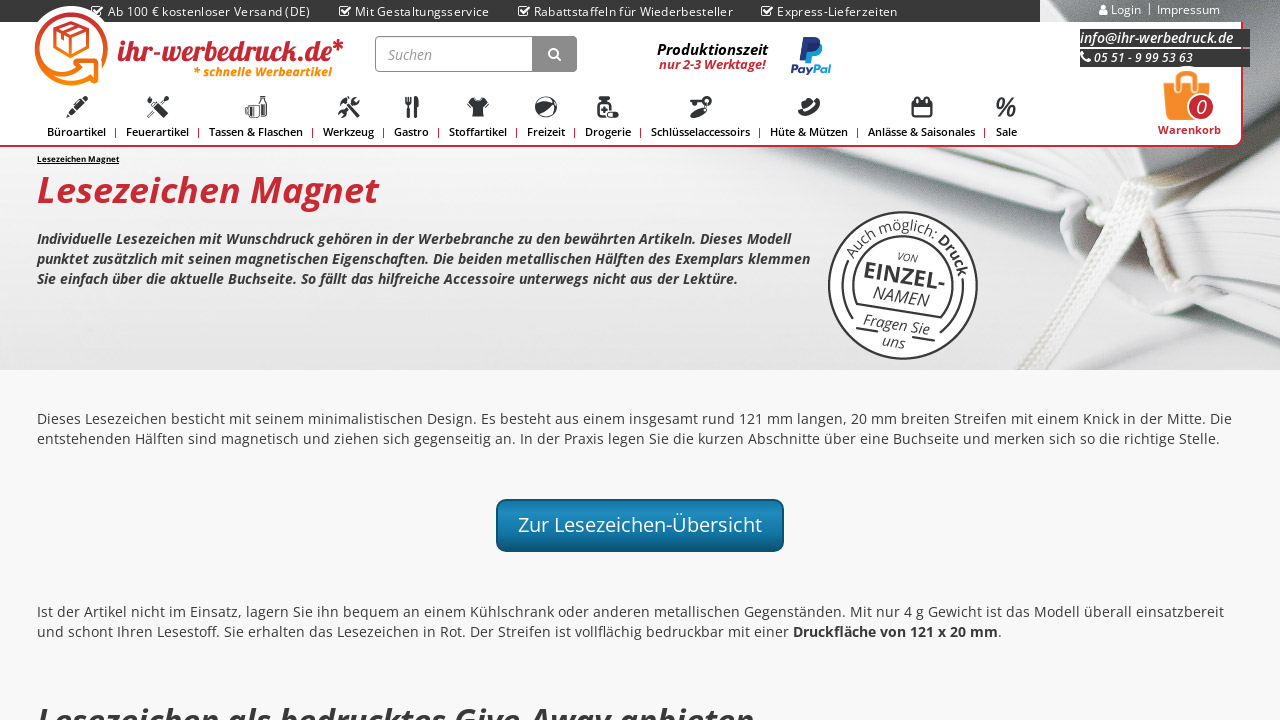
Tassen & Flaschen (256, 117)
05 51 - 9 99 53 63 (1136, 57)
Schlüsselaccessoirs (700, 117)
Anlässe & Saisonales (921, 117)
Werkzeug (348, 117)
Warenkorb (1189, 109)
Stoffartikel (478, 117)
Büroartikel (76, 117)
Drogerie (608, 117)
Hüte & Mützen (809, 117)
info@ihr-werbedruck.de (1156, 37)
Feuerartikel (157, 117)
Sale (1006, 117)
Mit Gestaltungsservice (414, 11)
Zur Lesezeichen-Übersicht (640, 524)
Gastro (411, 117)
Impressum (1188, 9)
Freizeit (546, 117)
